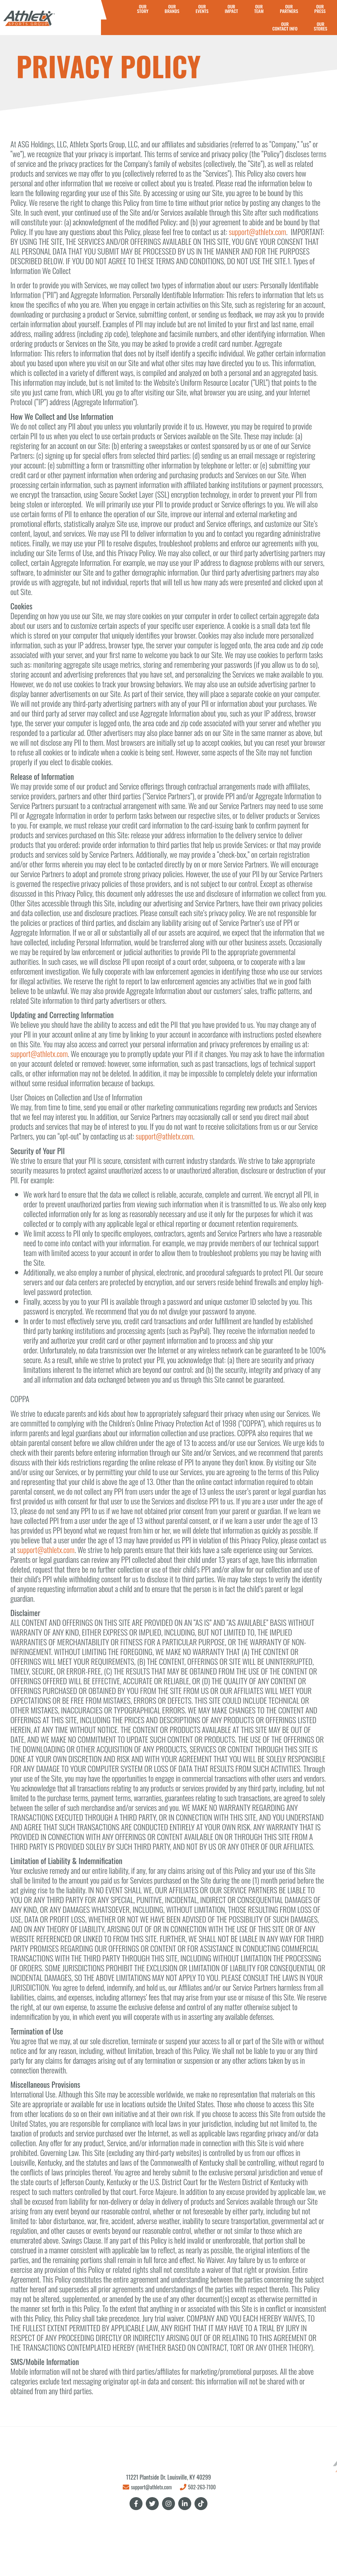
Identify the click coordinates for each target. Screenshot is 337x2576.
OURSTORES (320, 26)
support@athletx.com (257, 231)
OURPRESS (320, 8)
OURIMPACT (231, 8)
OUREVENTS (201, 8)
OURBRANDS (172, 8)
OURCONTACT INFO (285, 26)
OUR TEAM (259, 8)
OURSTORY (142, 8)
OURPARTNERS (289, 8)
